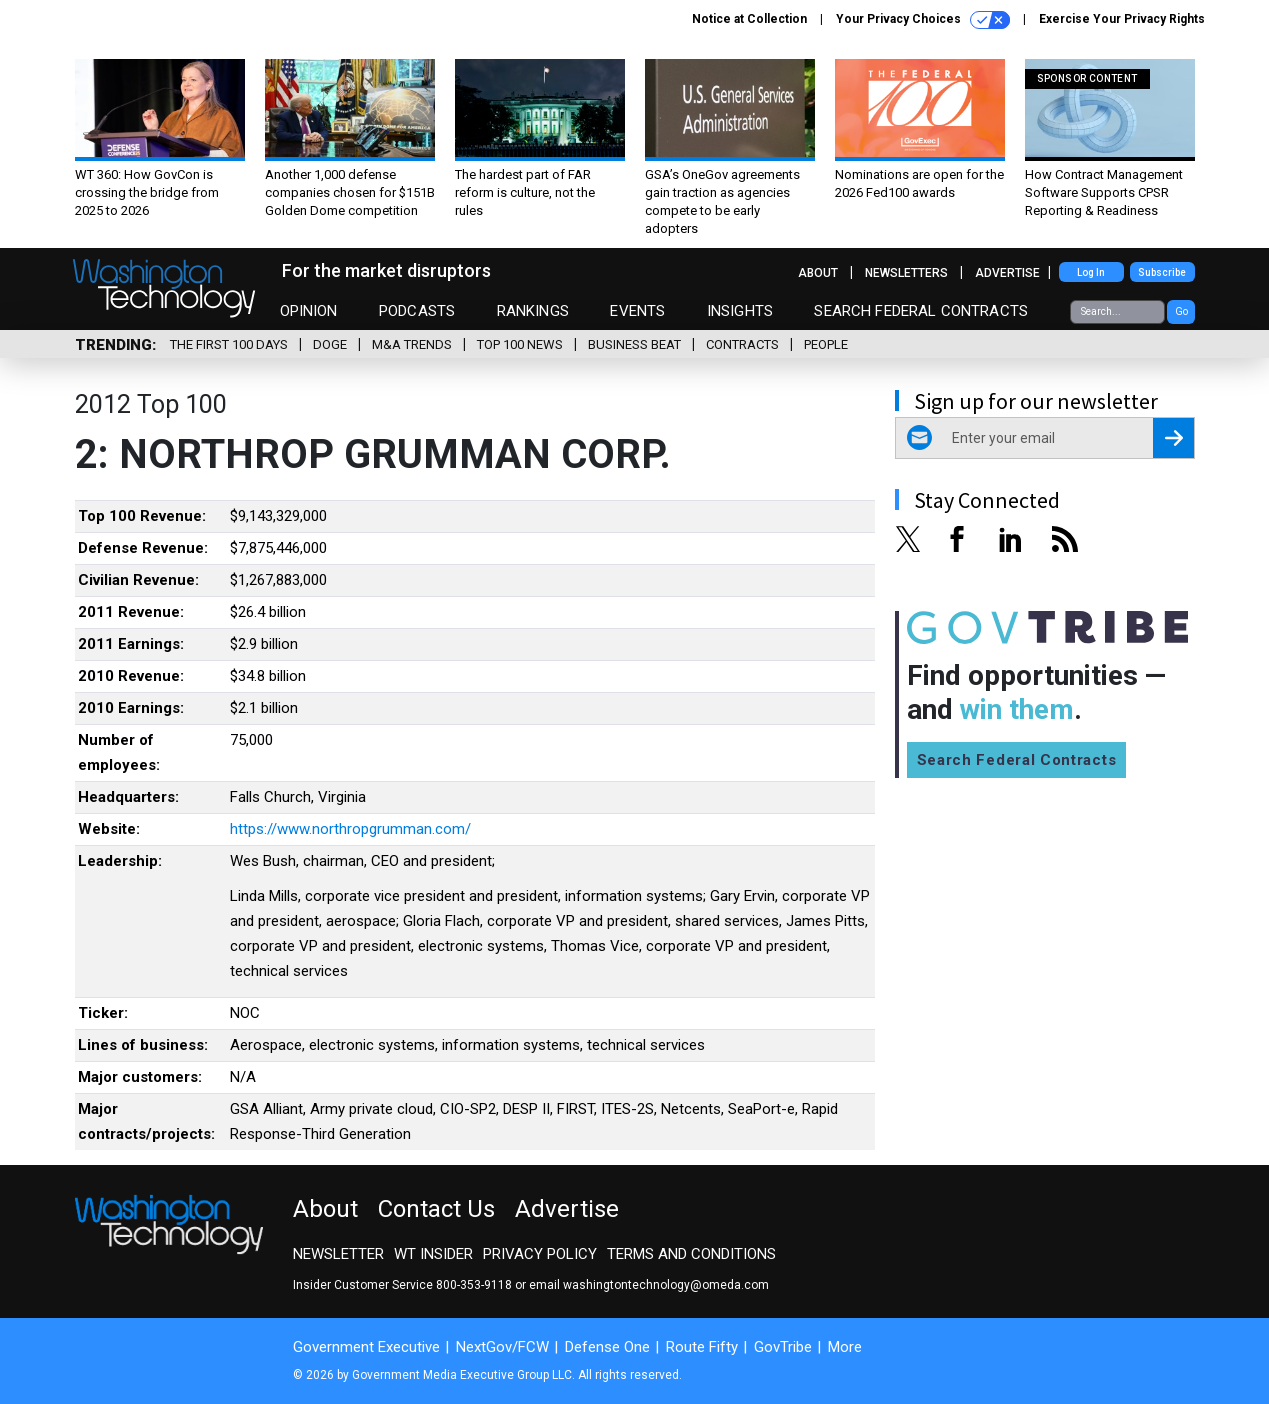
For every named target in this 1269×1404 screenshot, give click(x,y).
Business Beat (634, 344)
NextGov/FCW (502, 1347)
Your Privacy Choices (923, 20)
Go (1181, 311)
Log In (1091, 272)
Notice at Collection (749, 19)
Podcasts (417, 311)
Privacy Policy (540, 1254)
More (845, 1347)
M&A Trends (412, 344)
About (818, 273)
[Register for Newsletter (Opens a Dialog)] (1173, 438)
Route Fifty (702, 1347)
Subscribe (1162, 272)
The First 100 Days (229, 344)
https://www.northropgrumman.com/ (350, 829)
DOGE (330, 344)
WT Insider (433, 1254)
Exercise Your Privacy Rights (1122, 19)
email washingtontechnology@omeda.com (649, 1285)
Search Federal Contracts (921, 311)
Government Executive (366, 1347)
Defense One (607, 1347)
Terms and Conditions (691, 1254)
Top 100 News (520, 344)
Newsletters (906, 273)
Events (637, 311)
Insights (740, 311)
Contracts (742, 344)
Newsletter (338, 1254)
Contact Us (436, 1209)
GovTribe (783, 1347)
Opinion (309, 311)
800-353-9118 (474, 1285)
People (826, 344)
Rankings (533, 311)
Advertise (1007, 273)
